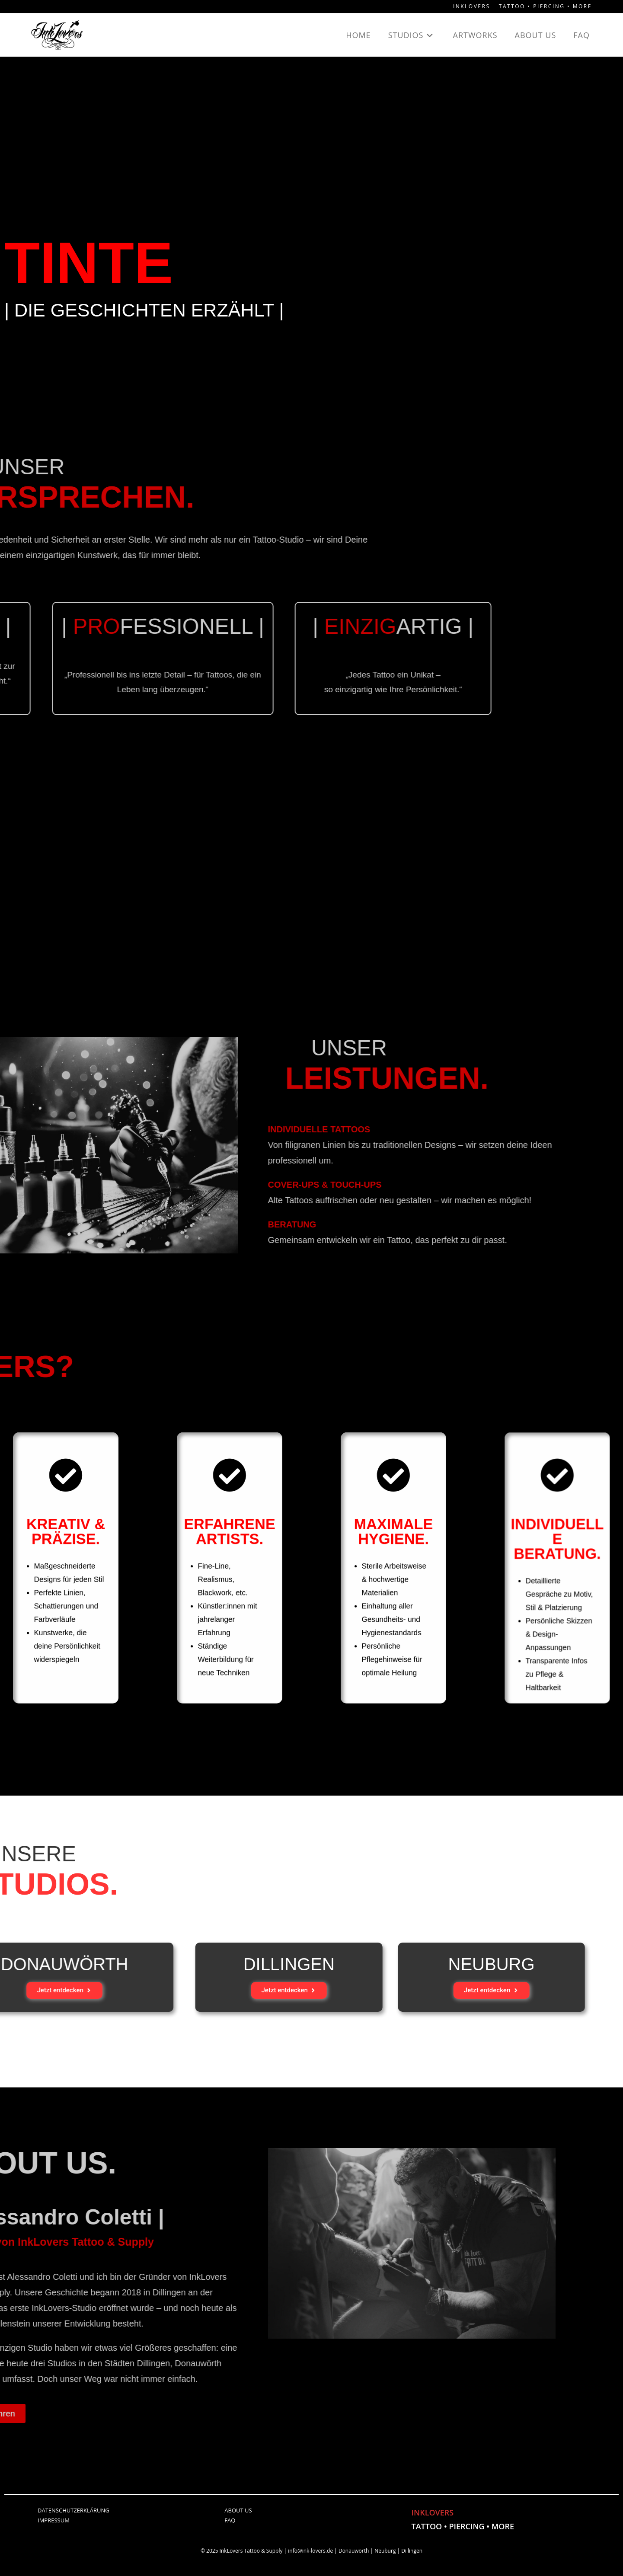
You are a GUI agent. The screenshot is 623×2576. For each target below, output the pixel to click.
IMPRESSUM (54, 2522)
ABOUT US (238, 2512)
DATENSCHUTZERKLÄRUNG (73, 2512)
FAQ (229, 2522)
